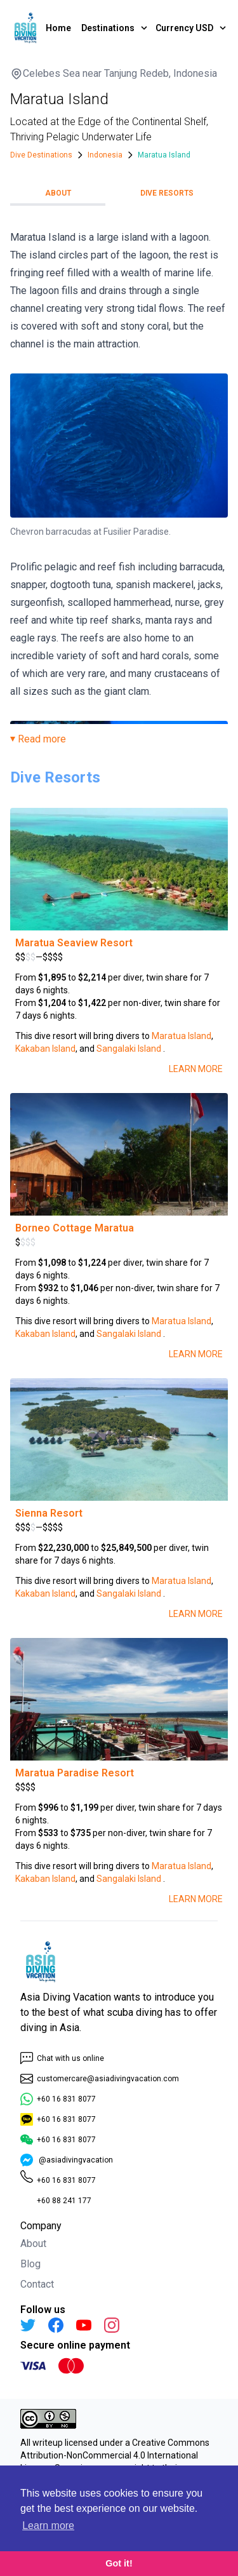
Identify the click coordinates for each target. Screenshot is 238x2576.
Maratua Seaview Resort (74, 943)
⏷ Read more (38, 739)
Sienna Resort (49, 1513)
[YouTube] (83, 2325)
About (58, 193)
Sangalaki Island (128, 1048)
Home (58, 28)
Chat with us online (62, 2058)
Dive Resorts (167, 193)
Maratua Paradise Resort (74, 1773)
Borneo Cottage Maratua (74, 1228)
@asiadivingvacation (66, 2160)
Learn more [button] (48, 2525)
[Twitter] (28, 2325)
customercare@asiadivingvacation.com (99, 2078)
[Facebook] (55, 2325)
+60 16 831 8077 (58, 2099)
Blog (30, 2264)
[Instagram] (111, 2325)
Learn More (196, 1069)
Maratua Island (181, 1036)
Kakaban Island (45, 1048)
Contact (37, 2284)
